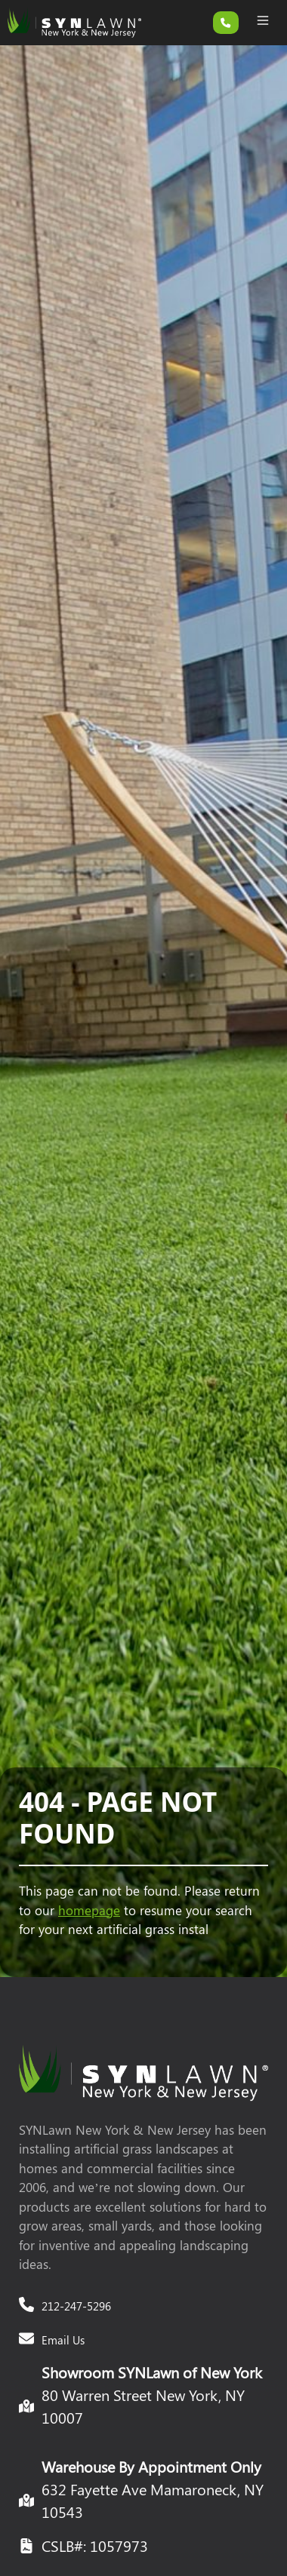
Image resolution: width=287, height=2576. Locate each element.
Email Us (63, 2339)
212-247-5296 (76, 2305)
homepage (89, 1910)
